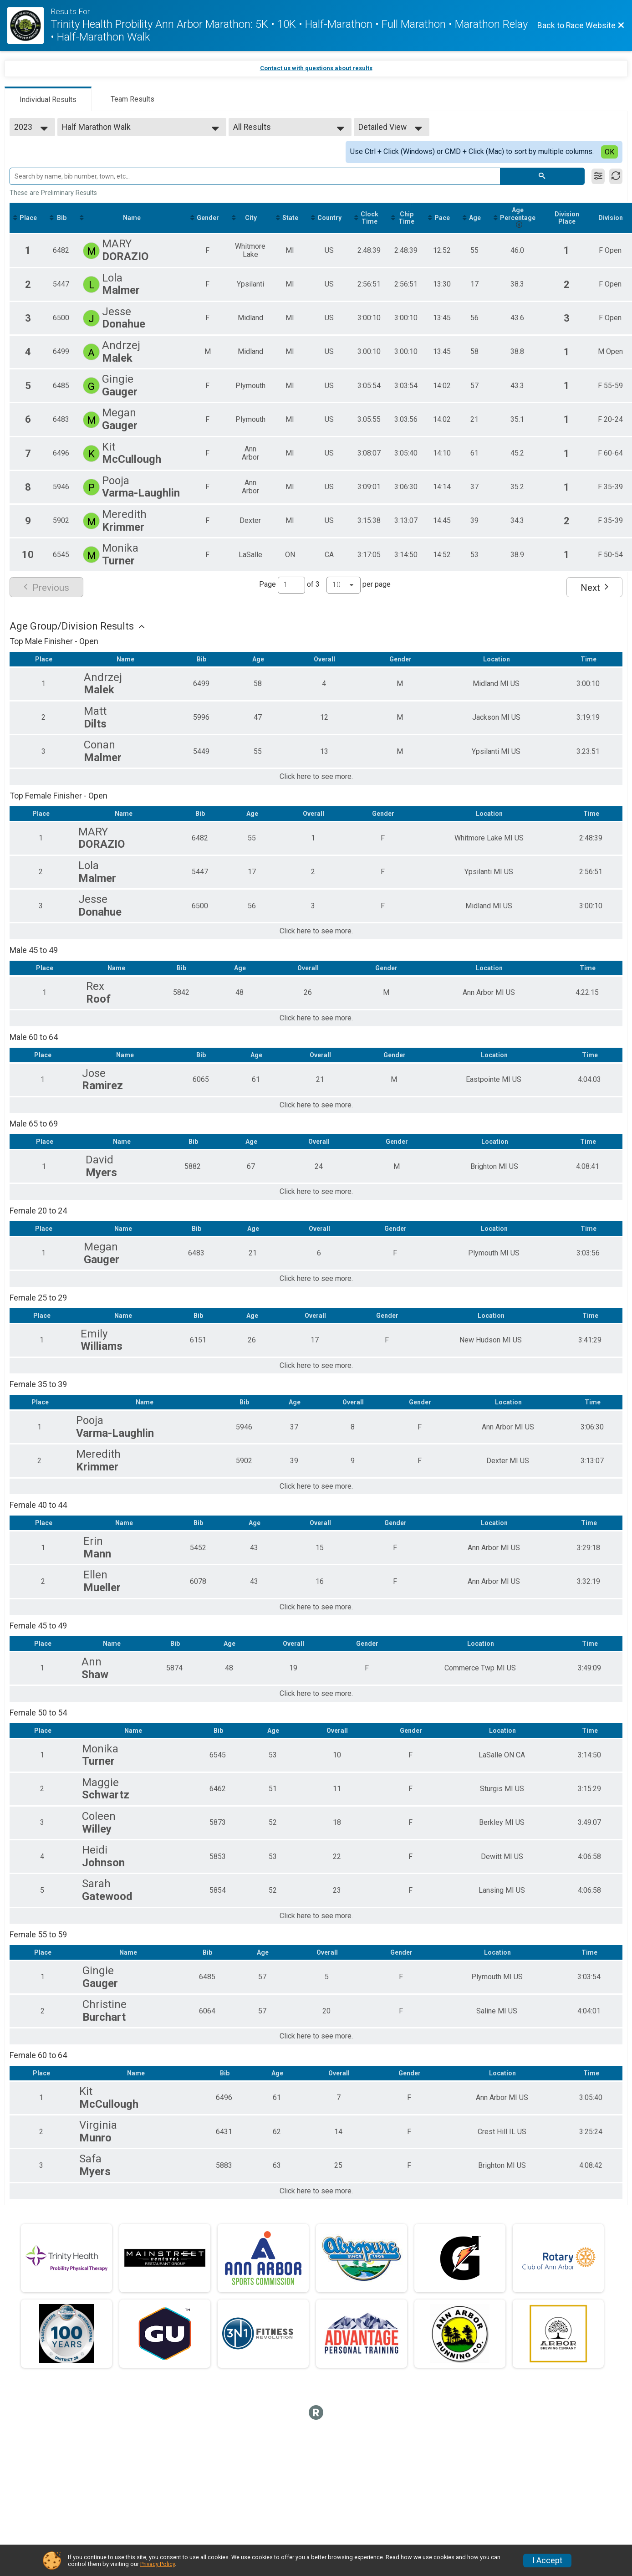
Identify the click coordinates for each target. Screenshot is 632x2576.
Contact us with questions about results (316, 68)
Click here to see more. (316, 777)
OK (609, 152)
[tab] (48, 99)
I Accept (547, 2560)
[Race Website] (29, 25)
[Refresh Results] (615, 176)
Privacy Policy (157, 2564)
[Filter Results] (598, 176)
